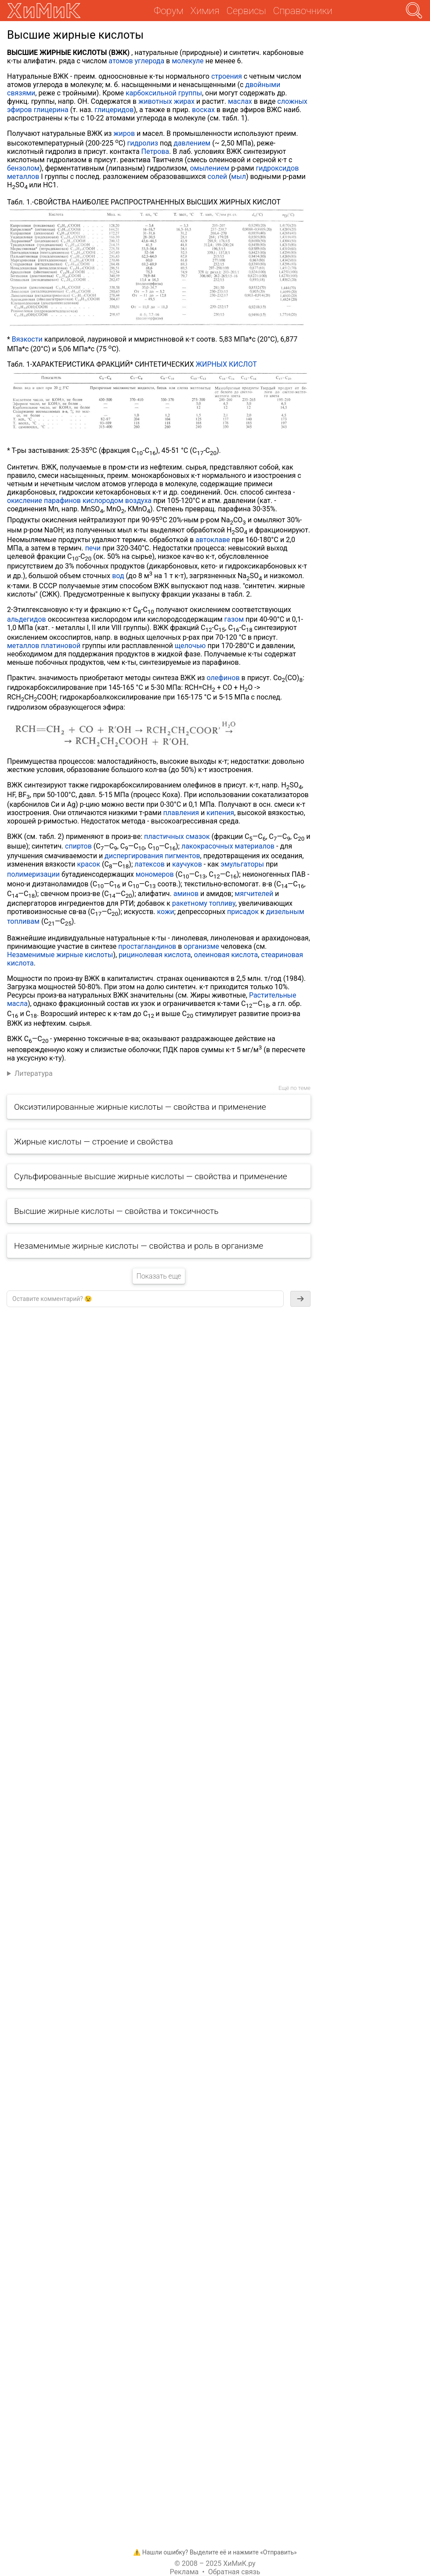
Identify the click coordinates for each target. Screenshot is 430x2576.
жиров (124, 133)
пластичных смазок (177, 836)
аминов (186, 893)
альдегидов (26, 619)
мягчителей (254, 893)
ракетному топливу (203, 903)
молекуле (187, 61)
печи (93, 548)
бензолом (23, 168)
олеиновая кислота (226, 955)
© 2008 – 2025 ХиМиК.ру (214, 2563)
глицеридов (114, 110)
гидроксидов (277, 168)
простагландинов (147, 946)
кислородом (103, 500)
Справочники (302, 10)
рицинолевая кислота (155, 955)
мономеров (155, 874)
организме (201, 946)
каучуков (187, 864)
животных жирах (166, 101)
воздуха (138, 500)
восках (203, 110)
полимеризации (33, 874)
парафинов (62, 500)
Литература (33, 1073)
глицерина (51, 110)
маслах (240, 101)
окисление (24, 500)
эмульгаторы (242, 864)
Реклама (184, 2572)
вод (118, 576)
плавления (181, 813)
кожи (165, 911)
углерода (150, 61)
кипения (220, 813)
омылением (209, 168)
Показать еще (158, 1276)
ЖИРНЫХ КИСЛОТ (226, 364)
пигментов (182, 856)
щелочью (190, 645)
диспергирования (134, 856)
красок (88, 864)
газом (234, 619)
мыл (238, 176)
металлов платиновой (43, 645)
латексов (149, 864)
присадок (243, 911)
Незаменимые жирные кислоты (60, 955)
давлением (191, 143)
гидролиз (142, 143)
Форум (168, 10)
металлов (23, 176)
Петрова (155, 151)
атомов (120, 61)
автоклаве (212, 540)
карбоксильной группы (164, 93)
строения (226, 76)
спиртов (78, 846)
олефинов (222, 678)
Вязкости (27, 339)
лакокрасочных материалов (228, 846)
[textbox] (145, 1299)
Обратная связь (234, 2572)
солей (217, 176)
